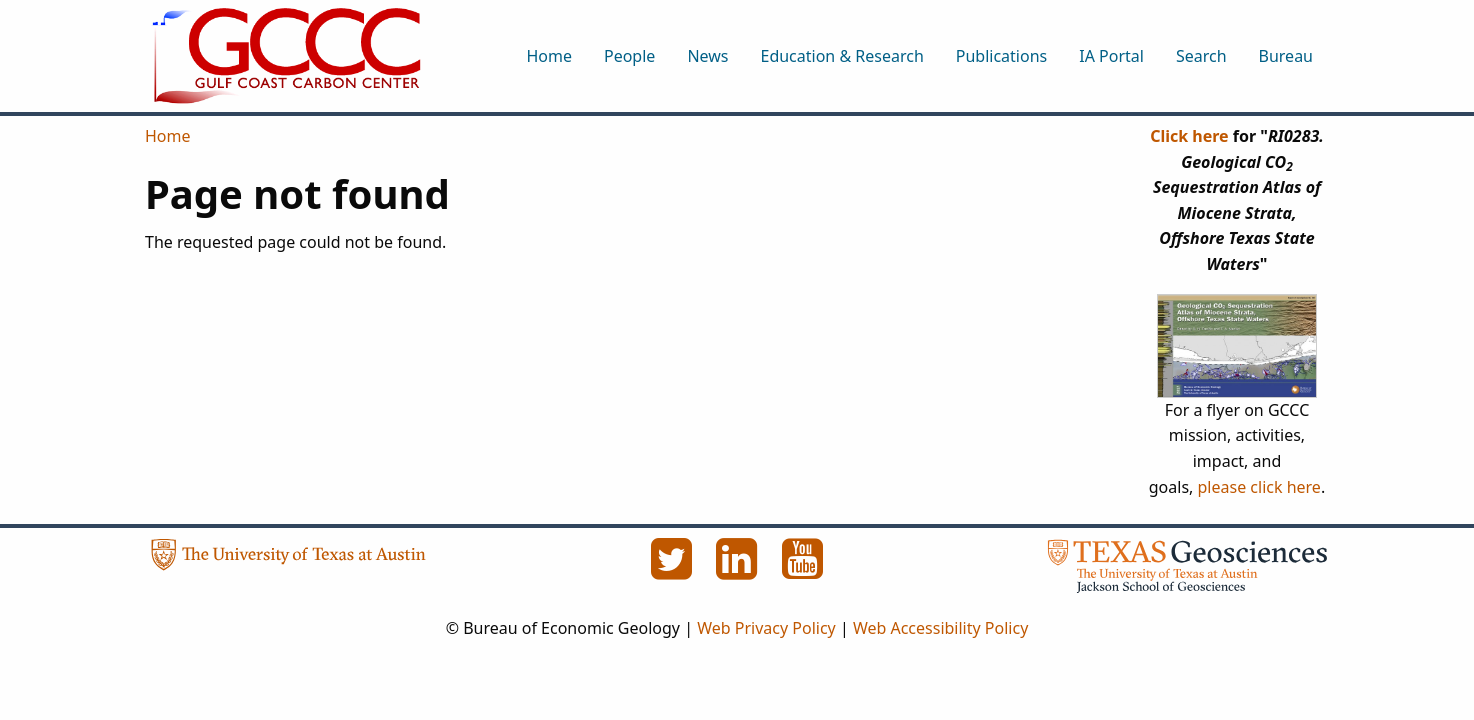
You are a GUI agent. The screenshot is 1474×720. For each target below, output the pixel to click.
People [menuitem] (629, 56)
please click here (1259, 487)
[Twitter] (673, 570)
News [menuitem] (707, 56)
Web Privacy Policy (766, 628)
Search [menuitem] (1201, 56)
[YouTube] (803, 570)
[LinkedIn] (739, 570)
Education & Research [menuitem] (841, 56)
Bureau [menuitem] (1286, 56)
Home (168, 136)
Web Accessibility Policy (940, 628)
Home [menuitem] (549, 56)
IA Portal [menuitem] (1111, 56)
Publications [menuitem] (1001, 56)
